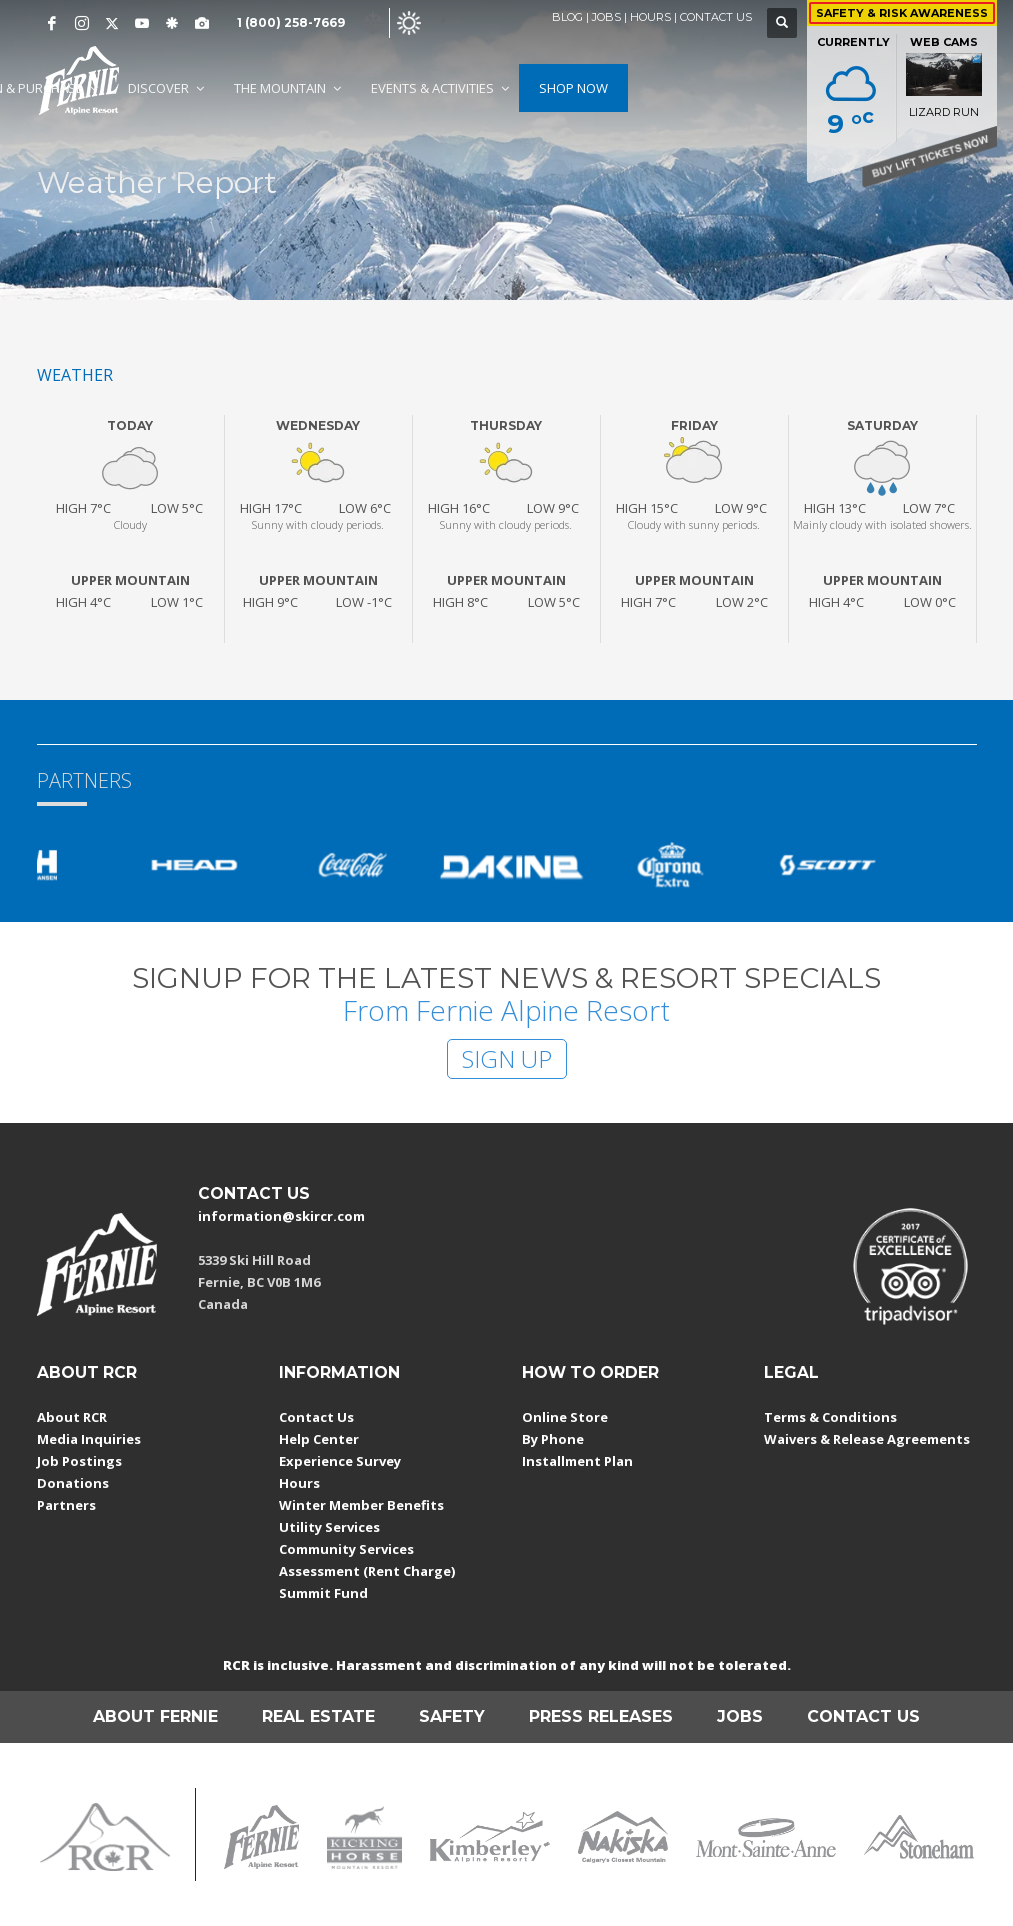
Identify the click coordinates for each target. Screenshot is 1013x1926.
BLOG (567, 17)
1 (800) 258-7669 (291, 22)
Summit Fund (323, 1593)
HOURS (650, 17)
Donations (73, 1483)
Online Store (565, 1417)
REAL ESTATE (318, 1716)
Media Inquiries (89, 1439)
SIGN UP (507, 1058)
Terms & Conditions (830, 1417)
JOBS (606, 17)
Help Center (319, 1439)
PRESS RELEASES (601, 1716)
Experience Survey (340, 1461)
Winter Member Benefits (361, 1505)
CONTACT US (716, 17)
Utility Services (329, 1527)
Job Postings (79, 1461)
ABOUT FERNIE (155, 1716)
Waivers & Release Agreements (867, 1439)
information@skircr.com (281, 1216)
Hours (299, 1483)
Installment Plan (577, 1461)
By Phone (553, 1439)
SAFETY (452, 1716)
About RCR (72, 1417)
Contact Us (316, 1417)
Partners (66, 1505)
